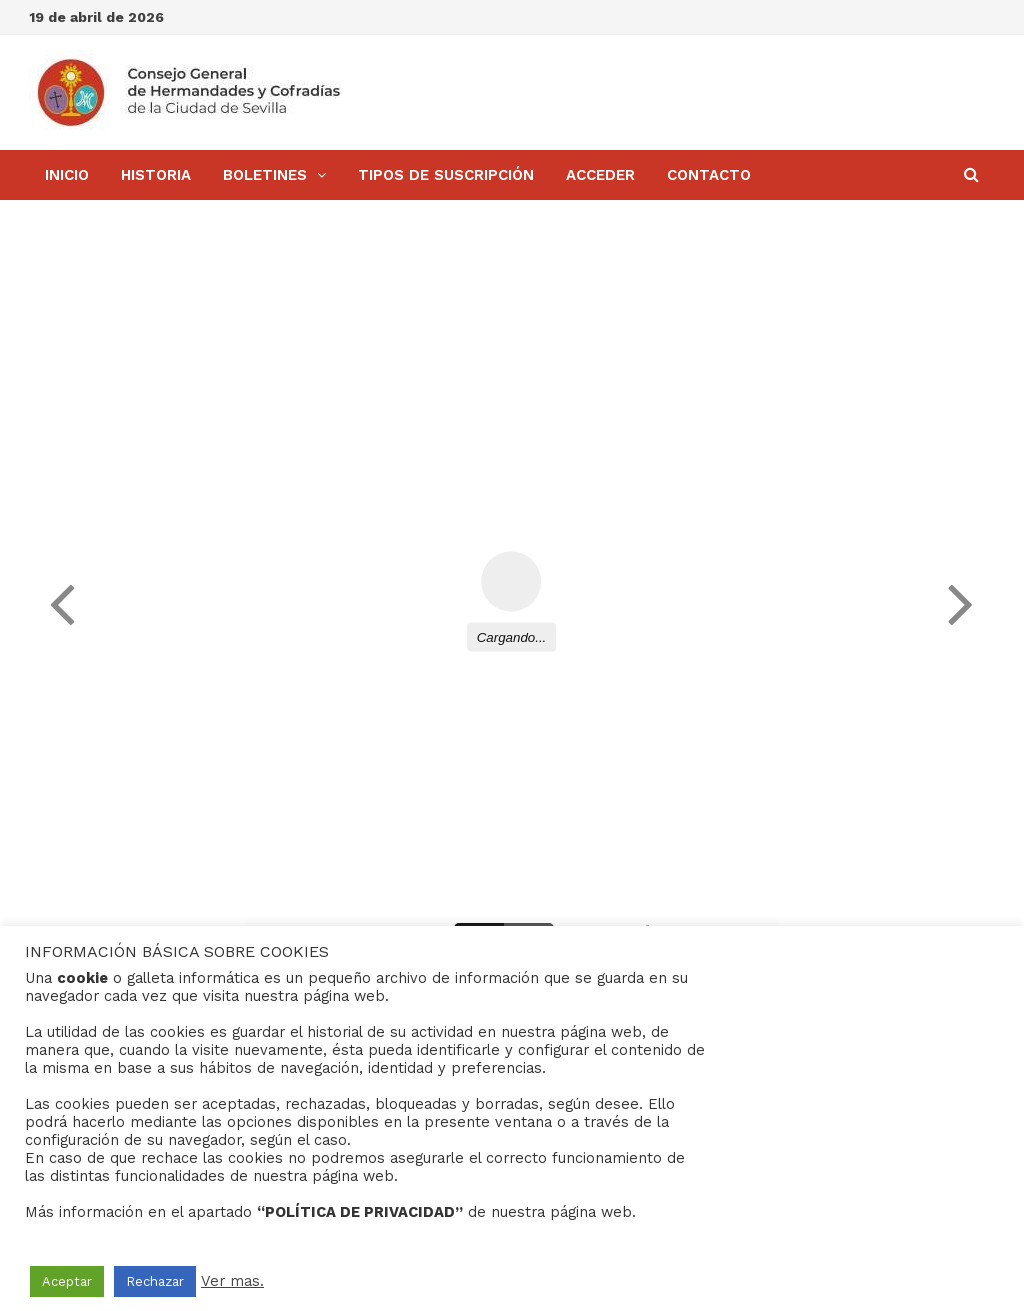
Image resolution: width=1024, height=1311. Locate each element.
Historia (156, 175)
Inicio (67, 175)
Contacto (709, 175)
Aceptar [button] (67, 1281)
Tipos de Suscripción (446, 175)
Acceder (600, 175)
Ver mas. (232, 1281)
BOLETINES (265, 175)
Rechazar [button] (155, 1281)
